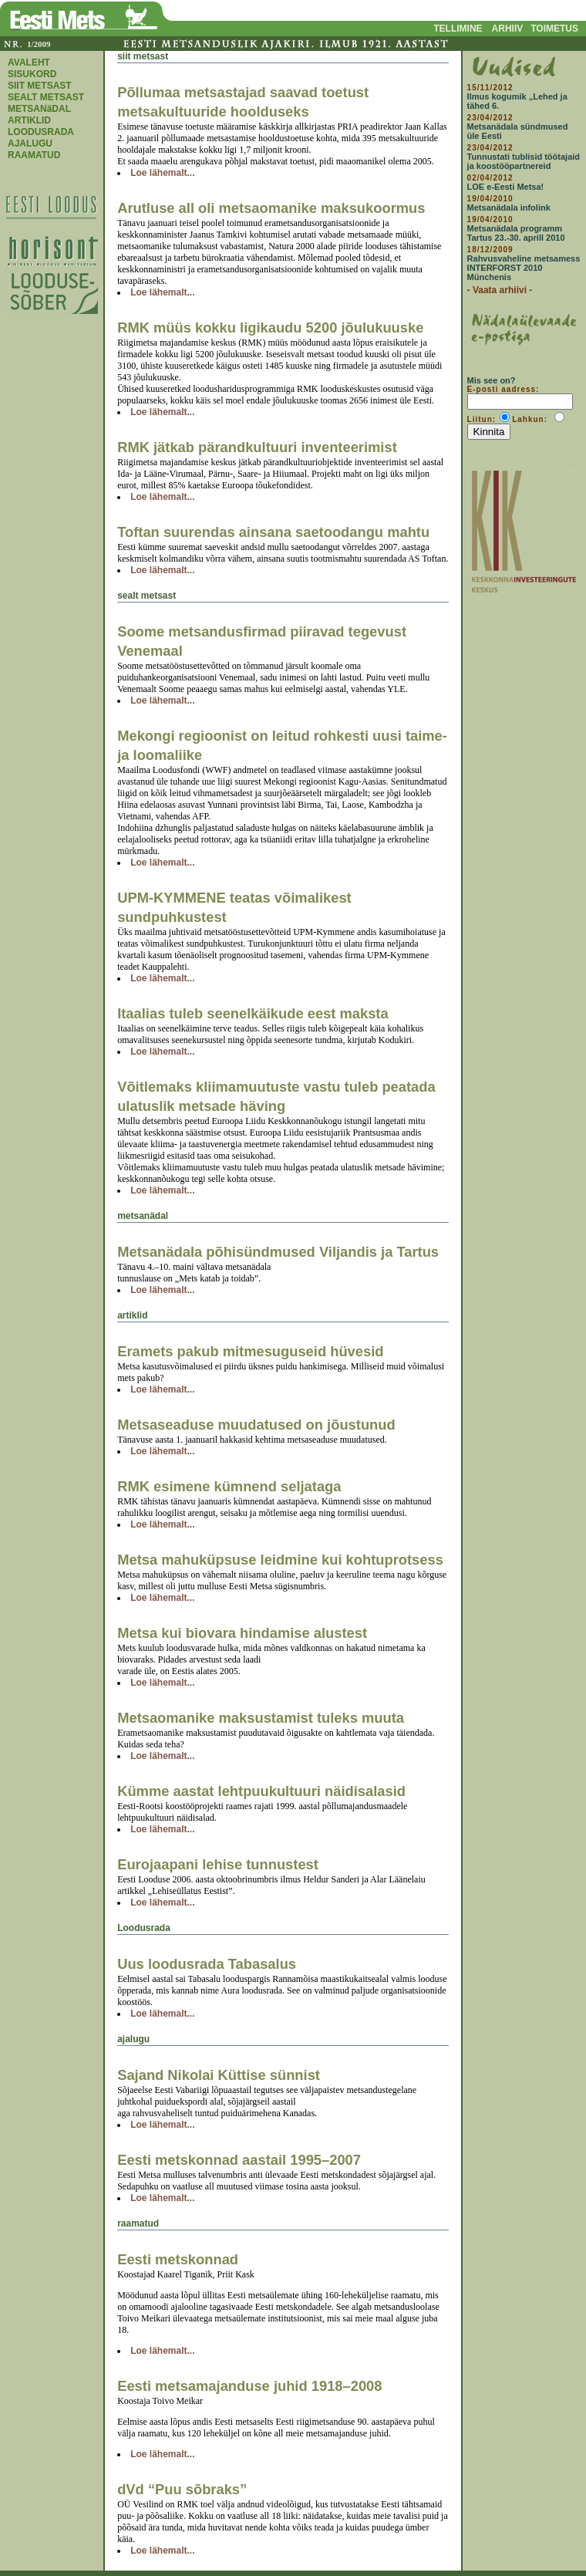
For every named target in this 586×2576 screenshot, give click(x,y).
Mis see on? (491, 380)
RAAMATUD (34, 155)
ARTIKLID (29, 120)
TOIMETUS (554, 28)
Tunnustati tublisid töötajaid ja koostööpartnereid (523, 161)
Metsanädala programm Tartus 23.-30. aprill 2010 (516, 233)
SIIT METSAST (40, 85)
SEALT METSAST (46, 97)
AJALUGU (30, 143)
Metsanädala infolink (509, 207)
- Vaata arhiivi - (500, 290)
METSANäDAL (39, 108)
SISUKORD (32, 74)
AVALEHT (29, 62)
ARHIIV (508, 28)
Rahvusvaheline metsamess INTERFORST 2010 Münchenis (524, 268)
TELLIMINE (457, 28)
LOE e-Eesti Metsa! (505, 186)
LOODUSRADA (41, 132)
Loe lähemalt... (162, 172)
